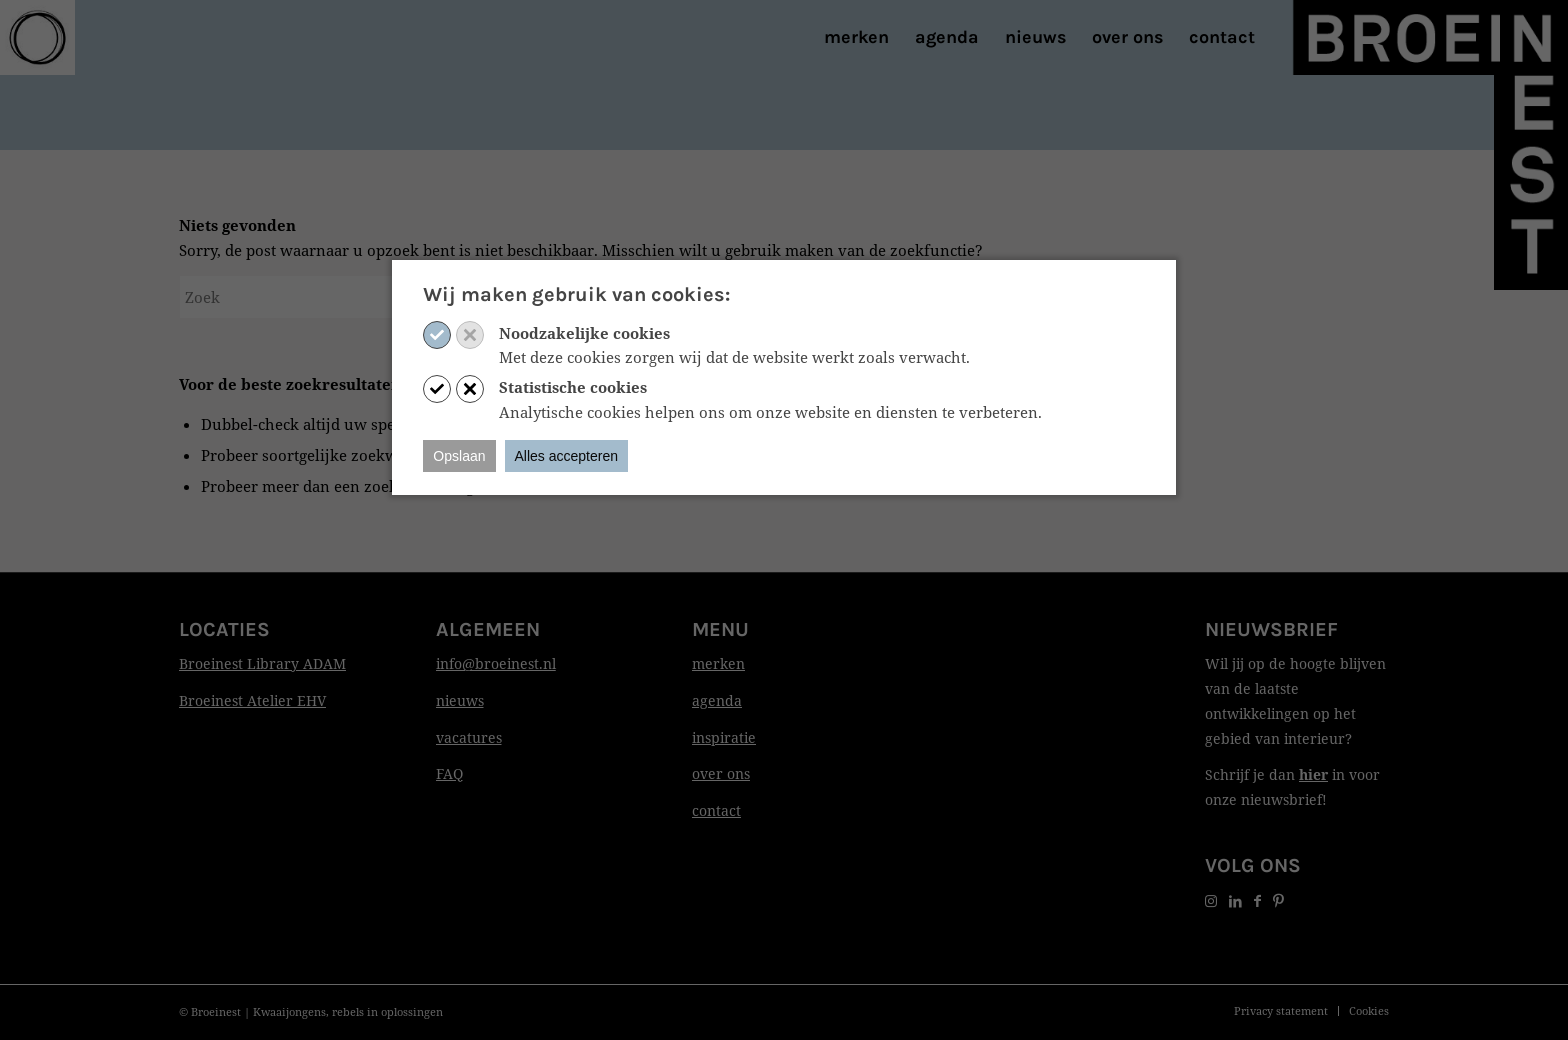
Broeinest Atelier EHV (252, 700)
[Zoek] (329, 297)
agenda (717, 700)
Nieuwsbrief (1271, 629)
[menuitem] (856, 37)
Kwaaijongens (289, 1011)
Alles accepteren (567, 456)
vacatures (469, 737)
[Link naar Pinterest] (1278, 900)
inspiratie (724, 737)
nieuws (460, 700)
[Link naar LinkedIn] (1235, 900)
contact (716, 810)
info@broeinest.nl (496, 663)
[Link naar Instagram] (1211, 900)
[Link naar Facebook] (1257, 900)
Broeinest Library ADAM (262, 663)
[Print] (37, 37)
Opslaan (459, 456)
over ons (721, 773)
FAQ (449, 773)
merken (718, 663)
